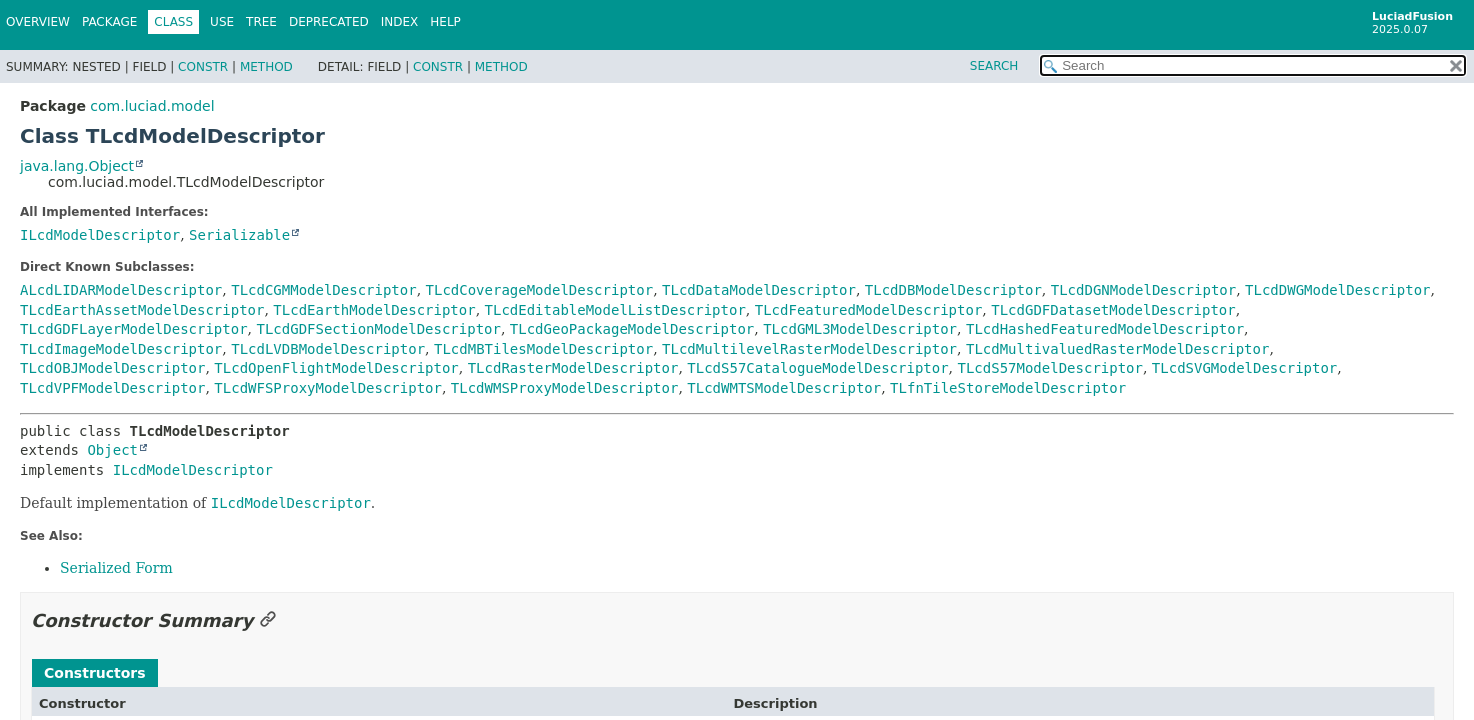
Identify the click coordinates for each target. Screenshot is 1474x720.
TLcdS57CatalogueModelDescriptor (817, 368)
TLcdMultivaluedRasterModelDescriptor (1117, 349)
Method (266, 67)
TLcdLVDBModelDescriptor (328, 349)
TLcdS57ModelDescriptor (1050, 368)
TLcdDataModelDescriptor (759, 290)
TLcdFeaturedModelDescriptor (869, 310)
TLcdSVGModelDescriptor (1244, 368)
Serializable (239, 235)
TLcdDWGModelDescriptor (1337, 290)
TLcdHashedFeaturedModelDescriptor (1105, 329)
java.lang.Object (77, 166)
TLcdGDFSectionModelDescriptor (378, 329)
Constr (203, 67)
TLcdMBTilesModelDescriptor (543, 349)
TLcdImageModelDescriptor (121, 349)
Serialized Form (116, 568)
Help (445, 22)
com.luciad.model (152, 106)
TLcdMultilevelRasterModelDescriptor (809, 349)
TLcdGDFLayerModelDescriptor (134, 329)
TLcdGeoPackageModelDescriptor (632, 329)
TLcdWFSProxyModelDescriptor (328, 388)
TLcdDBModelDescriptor (953, 290)
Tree (261, 22)
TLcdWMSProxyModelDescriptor (565, 388)
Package (109, 22)
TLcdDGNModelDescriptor (1143, 290)
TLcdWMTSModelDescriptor (784, 388)
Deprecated (329, 22)
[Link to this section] (268, 620)
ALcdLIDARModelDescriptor (121, 290)
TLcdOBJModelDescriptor (112, 368)
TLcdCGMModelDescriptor (323, 290)
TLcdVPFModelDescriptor (112, 388)
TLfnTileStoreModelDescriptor (1008, 388)
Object (112, 450)
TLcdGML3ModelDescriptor (860, 329)
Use (222, 22)
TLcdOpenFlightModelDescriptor (336, 368)
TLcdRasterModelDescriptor (573, 368)
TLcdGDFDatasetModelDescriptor (1113, 310)
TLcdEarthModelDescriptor (374, 310)
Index (400, 22)
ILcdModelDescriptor (100, 235)
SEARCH (994, 66)
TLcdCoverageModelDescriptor (540, 290)
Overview (38, 22)
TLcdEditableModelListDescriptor (615, 310)
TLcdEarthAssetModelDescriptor (142, 310)
